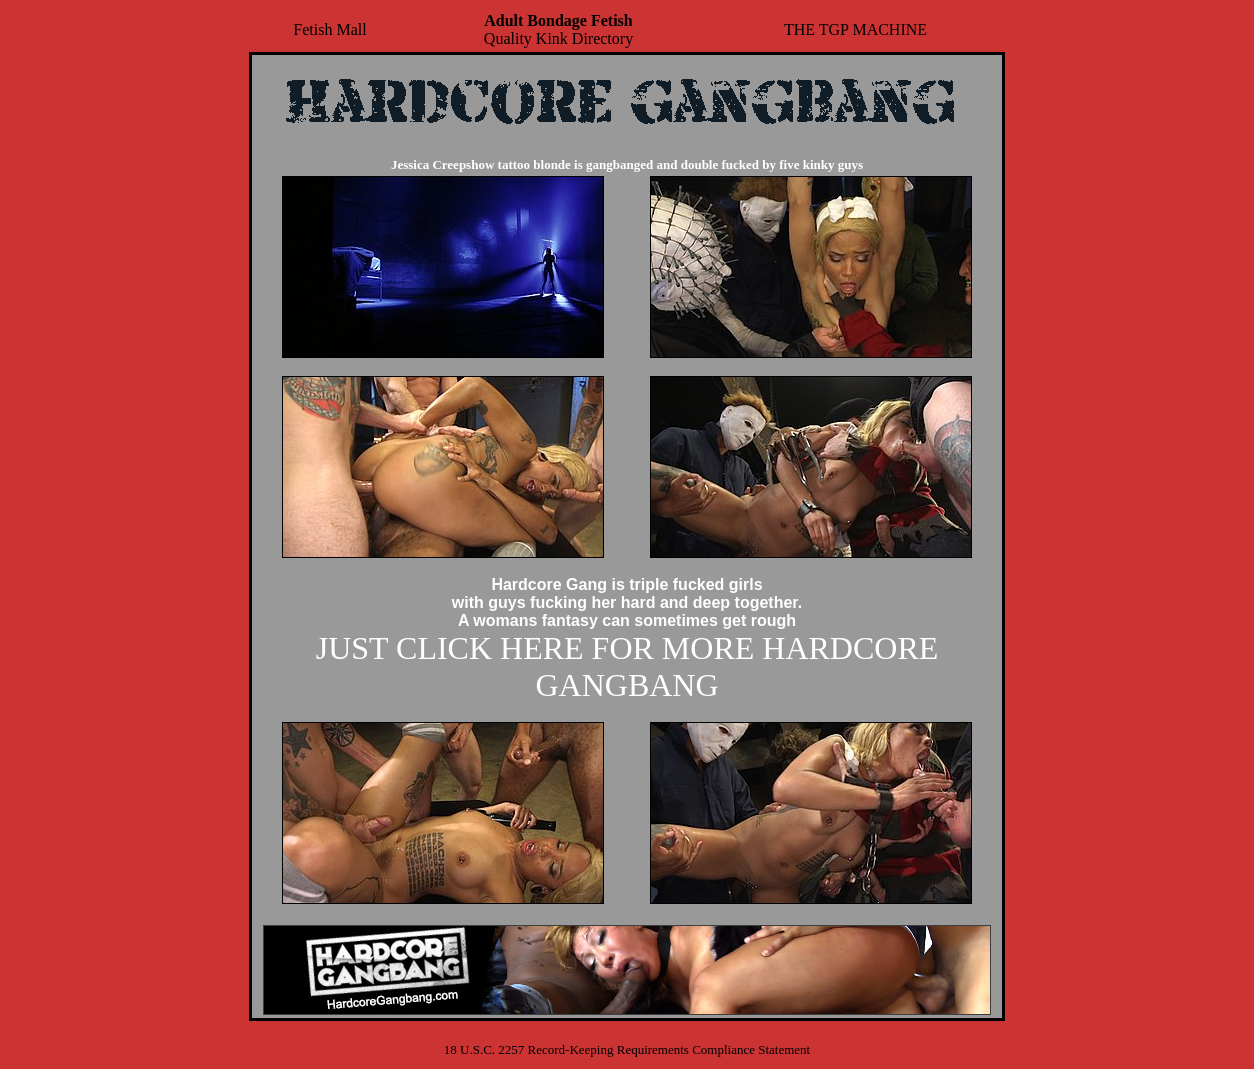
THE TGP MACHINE (855, 29)
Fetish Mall (329, 29)
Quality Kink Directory (558, 29)
